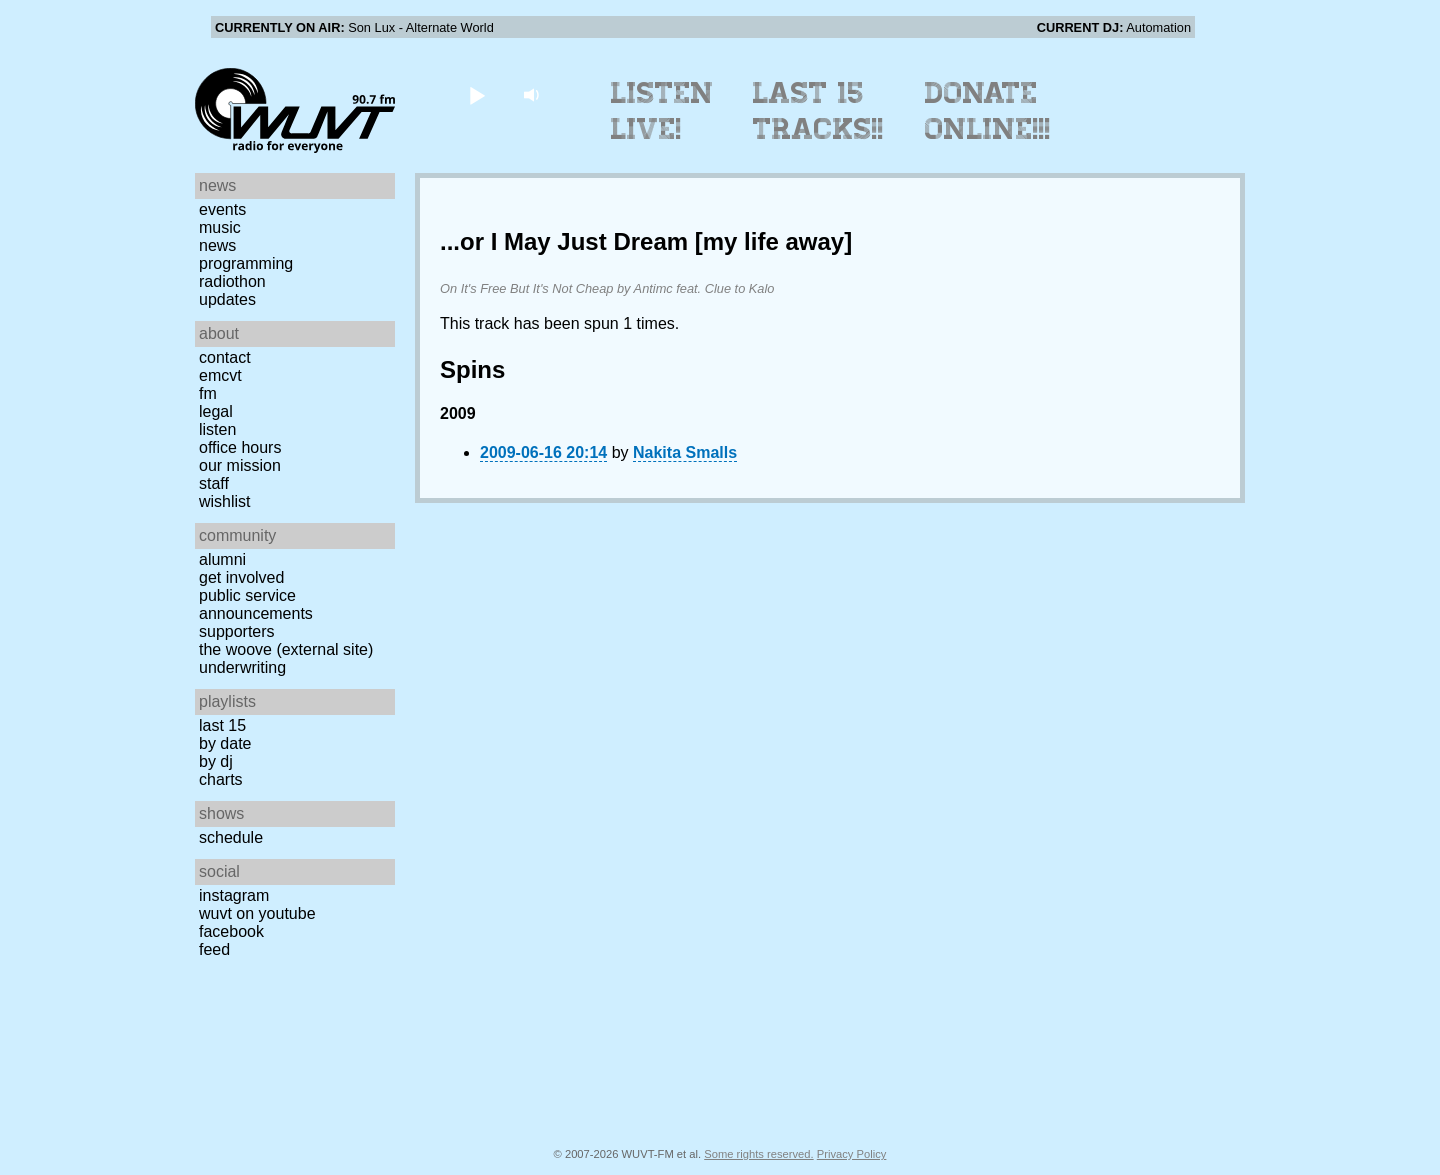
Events (222, 209)
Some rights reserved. (758, 1154)
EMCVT (220, 375)
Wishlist (225, 501)
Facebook (231, 931)
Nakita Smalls (685, 452)
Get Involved (241, 577)
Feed (214, 949)
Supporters (237, 631)
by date (225, 743)
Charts (221, 779)
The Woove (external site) (286, 649)
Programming (246, 263)
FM (208, 393)
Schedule (231, 837)
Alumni (222, 559)
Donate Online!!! (988, 111)
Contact (225, 357)
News (217, 245)
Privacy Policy (852, 1154)
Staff (214, 483)
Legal (216, 411)
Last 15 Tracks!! (818, 111)
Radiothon (232, 281)
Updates (227, 299)
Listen (217, 429)
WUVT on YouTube (257, 913)
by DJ (216, 761)
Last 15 (222, 725)
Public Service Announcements (256, 604)
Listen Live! (662, 111)
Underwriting (242, 667)
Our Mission (240, 465)
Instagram (234, 895)
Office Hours (240, 447)
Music (220, 227)
